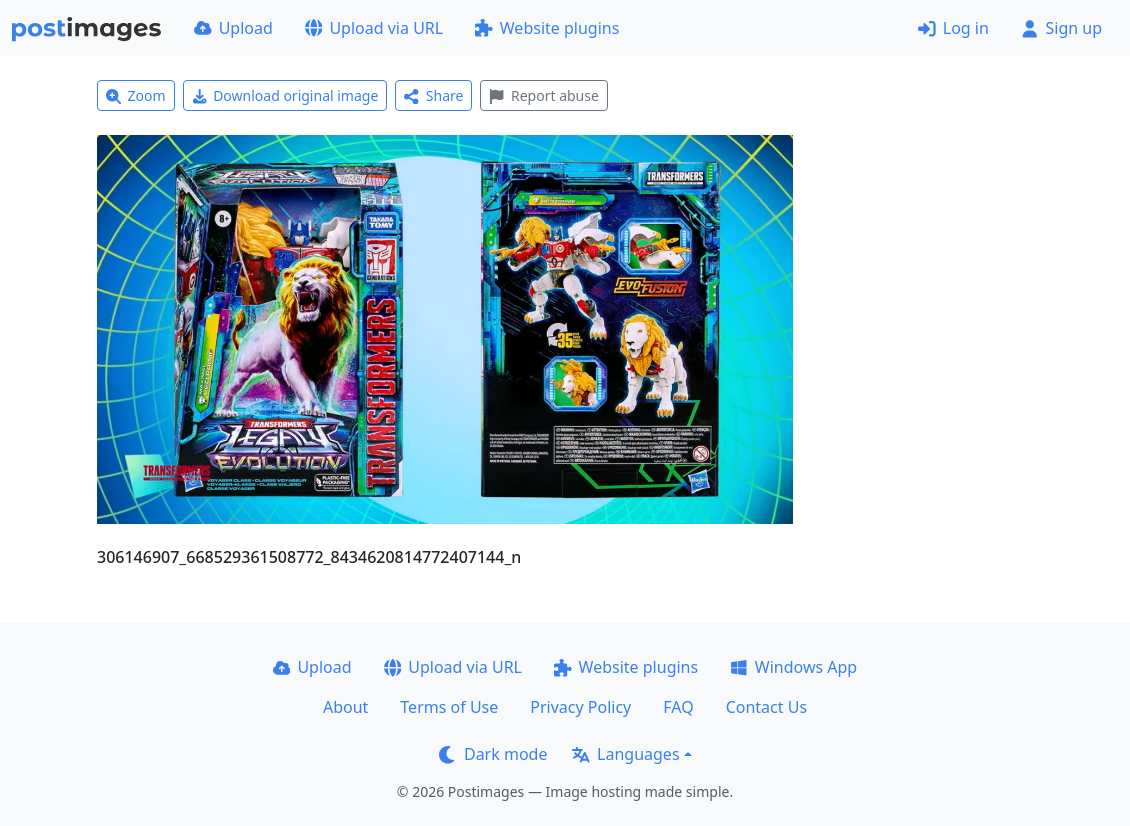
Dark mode (493, 754)
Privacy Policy (580, 707)
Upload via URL (374, 28)
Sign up (1061, 28)
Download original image (285, 95)
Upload (233, 28)
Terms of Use (449, 707)
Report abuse (543, 95)
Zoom (136, 95)
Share (433, 95)
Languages (625, 754)
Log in (953, 28)
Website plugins (547, 28)
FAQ (678, 707)
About (345, 707)
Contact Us (766, 707)
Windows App (793, 667)
